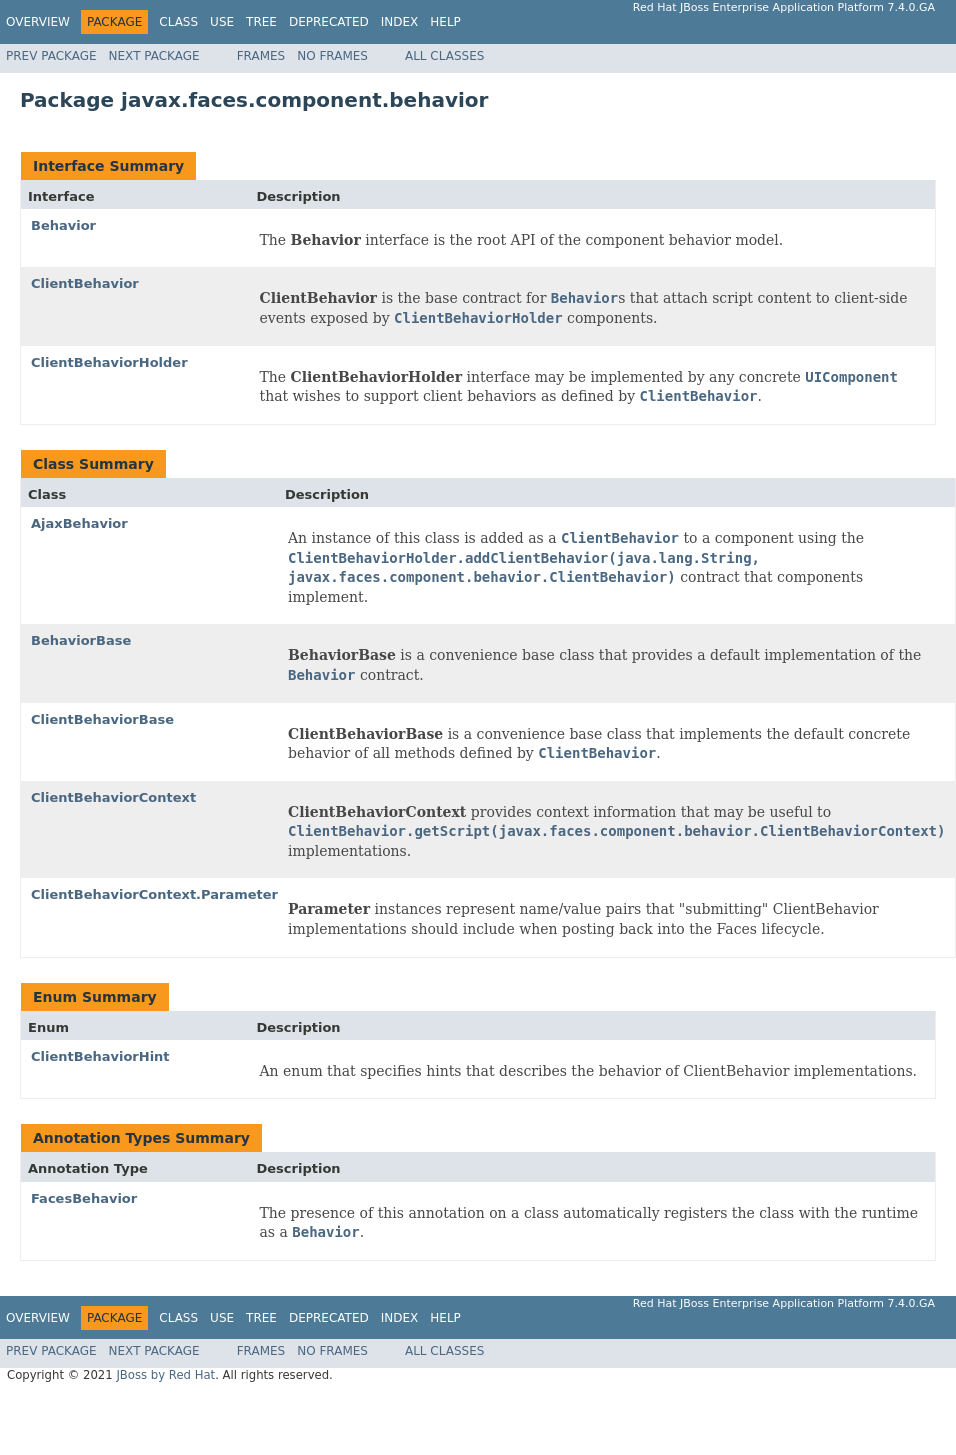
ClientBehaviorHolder (109, 362)
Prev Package (51, 56)
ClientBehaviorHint (100, 1056)
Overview (38, 22)
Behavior (63, 225)
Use (222, 22)
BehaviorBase (81, 640)
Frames (261, 56)
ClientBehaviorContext (113, 797)
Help (445, 22)
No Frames (332, 56)
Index (400, 22)
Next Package (154, 56)
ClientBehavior (85, 283)
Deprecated (329, 22)
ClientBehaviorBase (102, 719)
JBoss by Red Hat (165, 1375)
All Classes (444, 56)
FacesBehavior (84, 1198)
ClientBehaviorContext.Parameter (154, 894)
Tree (261, 22)
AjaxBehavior (79, 523)
